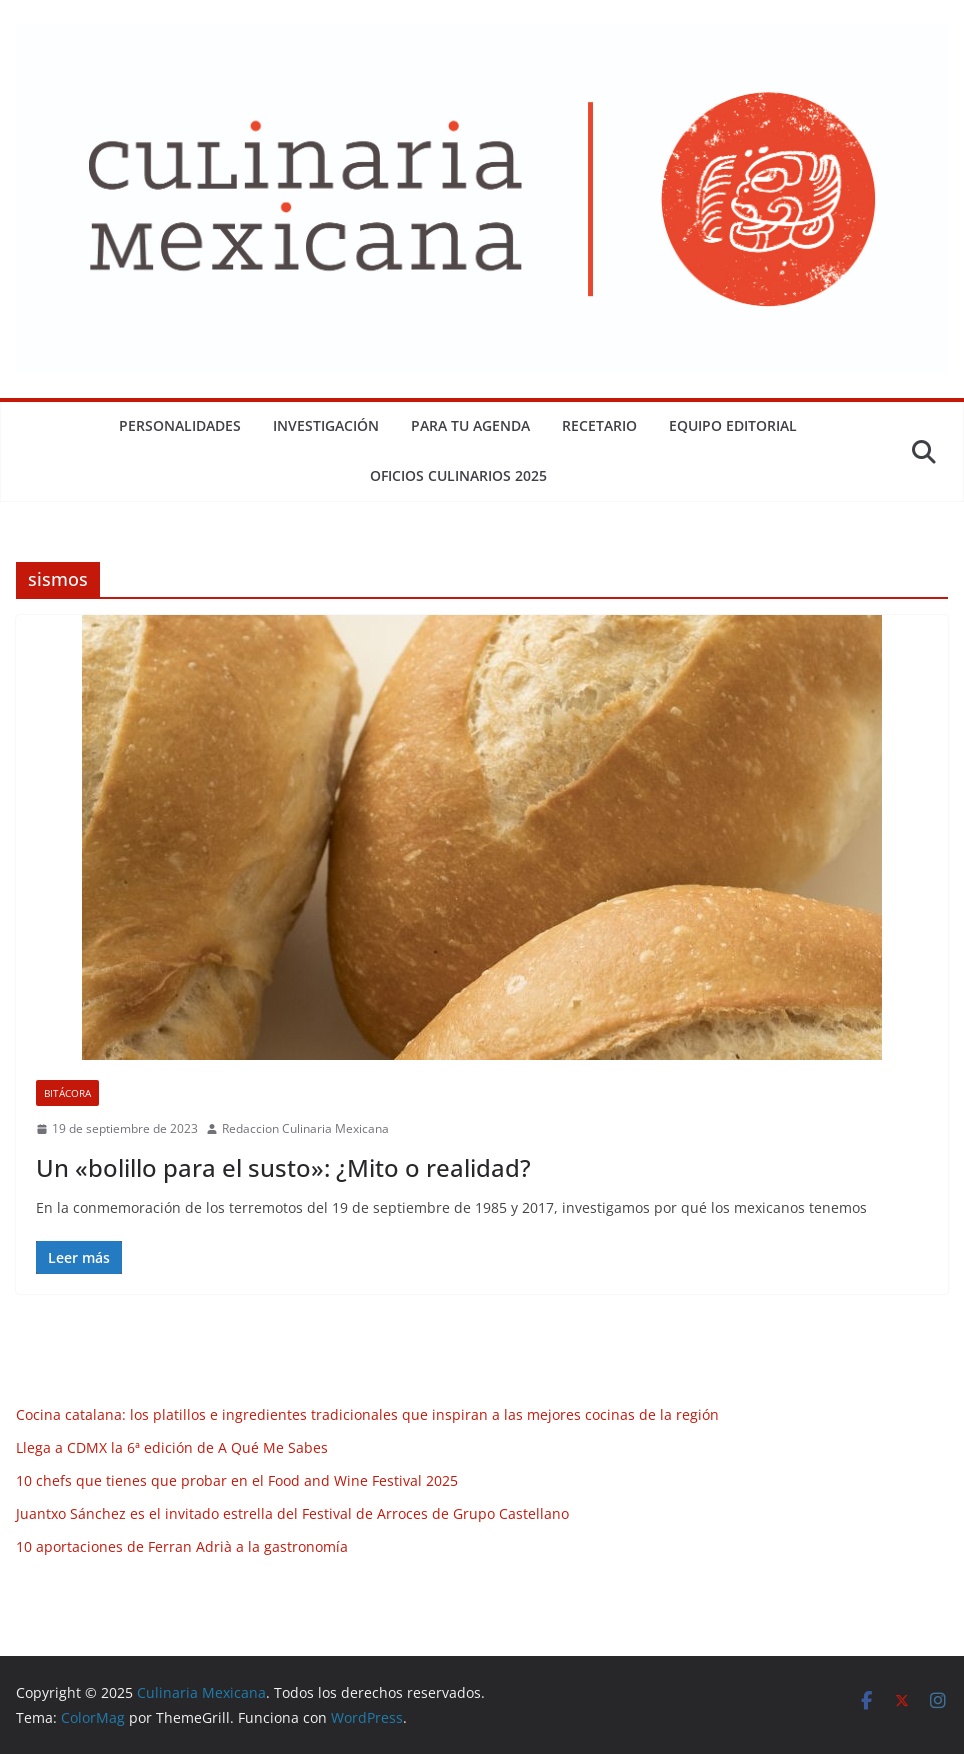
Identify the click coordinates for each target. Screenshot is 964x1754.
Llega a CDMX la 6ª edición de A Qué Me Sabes (172, 1447)
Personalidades (180, 425)
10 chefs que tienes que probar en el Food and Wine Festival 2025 (237, 1480)
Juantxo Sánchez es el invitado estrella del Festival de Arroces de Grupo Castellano (292, 1513)
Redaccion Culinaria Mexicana (305, 1128)
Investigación (326, 425)
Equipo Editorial (733, 425)
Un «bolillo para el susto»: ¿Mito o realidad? (283, 1167)
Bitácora (67, 1093)
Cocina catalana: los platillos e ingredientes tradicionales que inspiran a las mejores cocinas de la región (367, 1414)
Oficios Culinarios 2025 (458, 475)
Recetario (599, 425)
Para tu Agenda (470, 425)
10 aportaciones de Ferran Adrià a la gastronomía (182, 1546)
